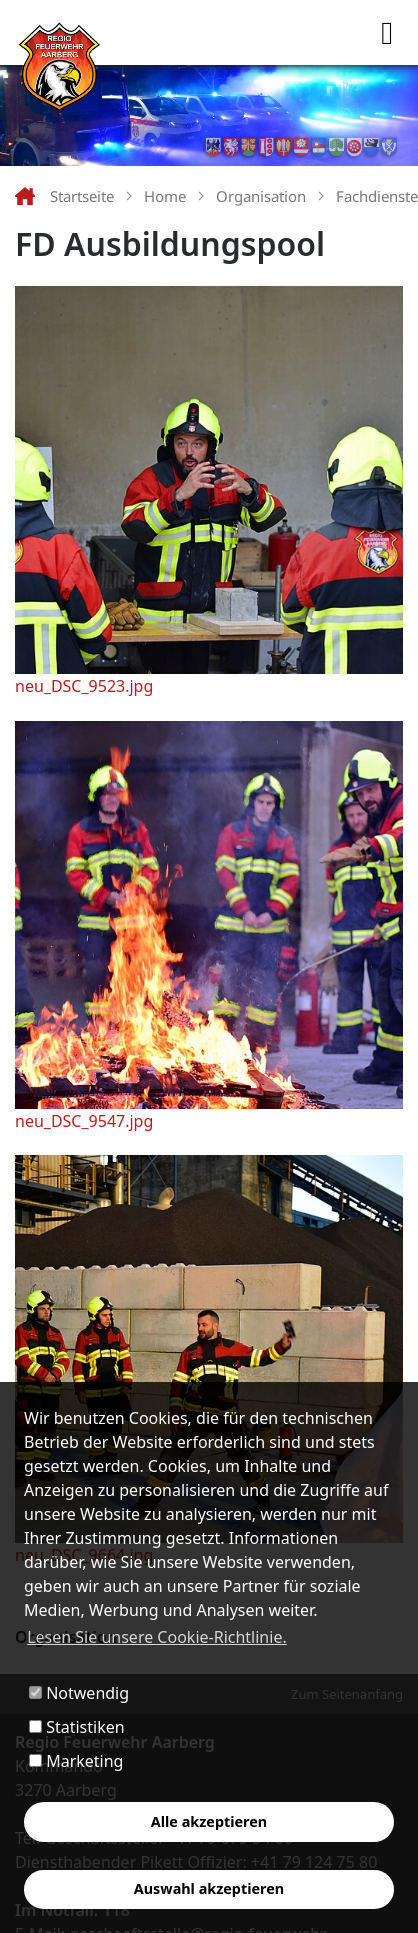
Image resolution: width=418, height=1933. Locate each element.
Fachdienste (377, 196)
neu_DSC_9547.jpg (84, 1121)
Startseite (82, 196)
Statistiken (77, 1727)
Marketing (76, 1761)
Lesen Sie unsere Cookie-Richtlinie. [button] (157, 1637)
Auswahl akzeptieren (209, 1888)
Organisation (261, 196)
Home (165, 196)
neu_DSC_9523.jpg (84, 686)
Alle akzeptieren (209, 1821)
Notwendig (79, 1693)
